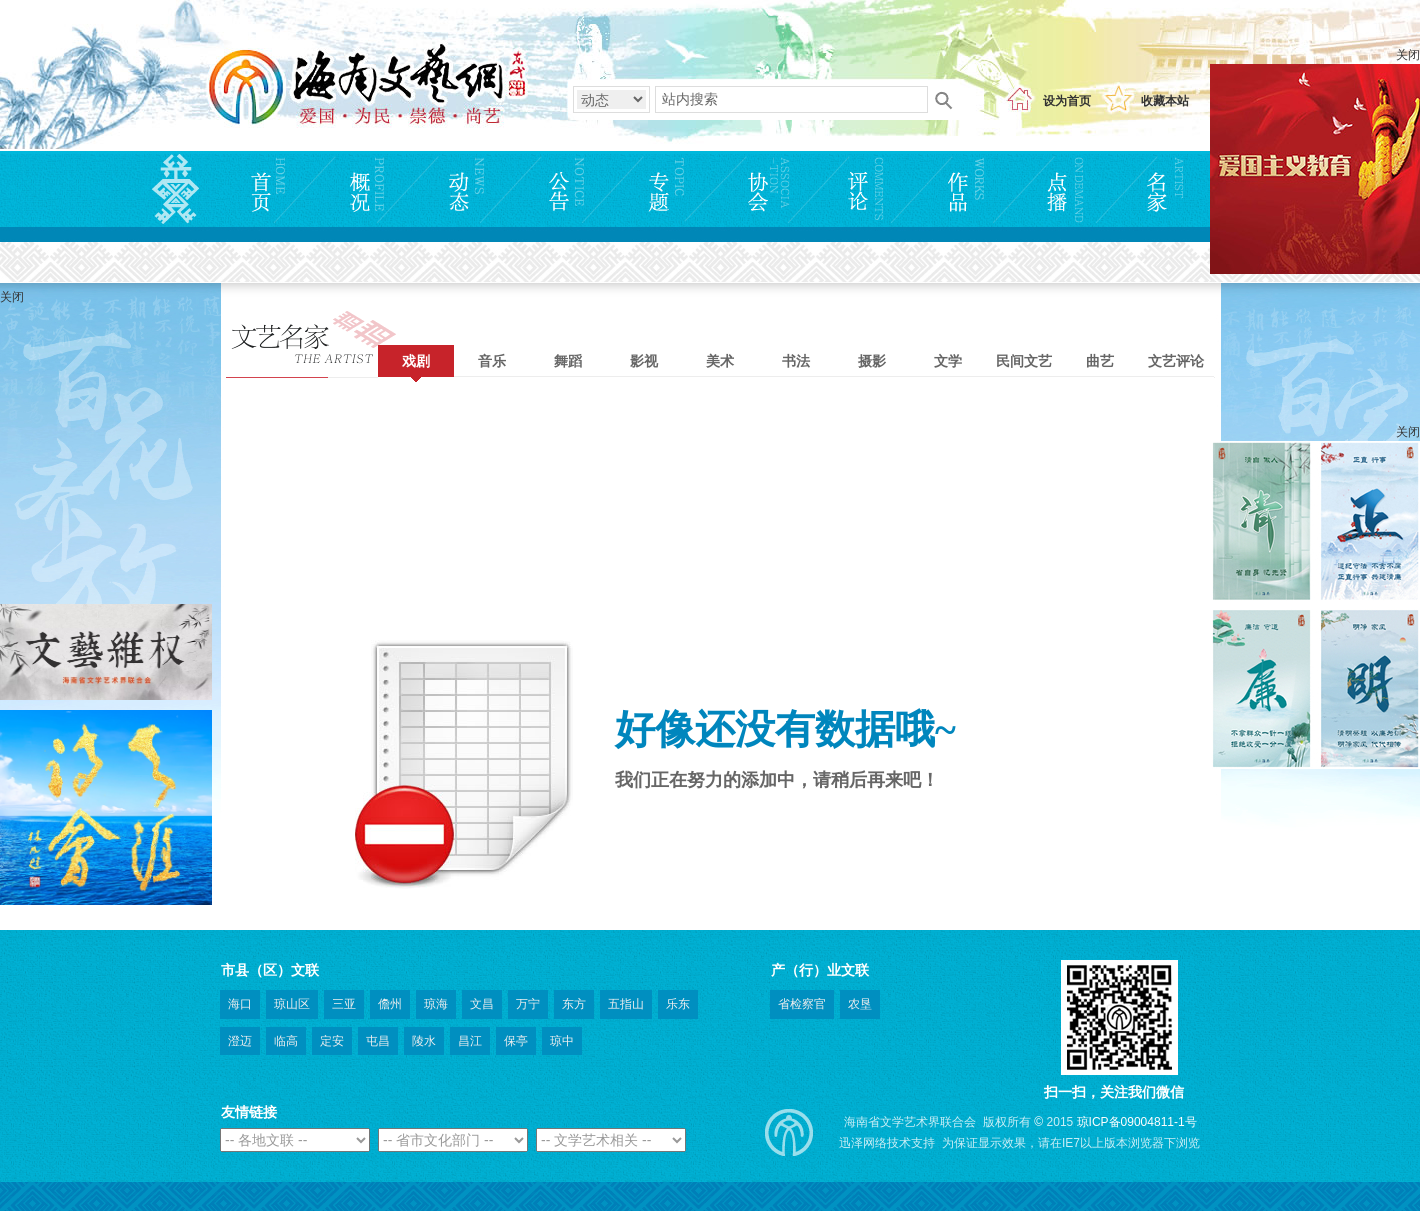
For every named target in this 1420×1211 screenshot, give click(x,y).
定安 (332, 1041)
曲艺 (1100, 361)
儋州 (390, 1004)
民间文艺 (1024, 361)
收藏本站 (1165, 101)
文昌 (482, 1004)
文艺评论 (1176, 361)
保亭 (516, 1041)
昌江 (470, 1041)
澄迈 (240, 1041)
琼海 (436, 1004)
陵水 (424, 1041)
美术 (720, 361)
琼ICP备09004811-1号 (1137, 1122)
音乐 (492, 361)
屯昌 (378, 1041)
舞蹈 (568, 361)
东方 (574, 1004)
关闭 (1408, 55)
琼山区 (292, 1004)
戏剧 (416, 361)
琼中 (562, 1041)
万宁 (528, 1004)
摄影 (872, 361)
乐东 (678, 1004)
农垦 (860, 1004)
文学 (948, 361)
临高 (286, 1041)
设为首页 (1067, 101)
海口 (240, 1004)
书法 (796, 361)
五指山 (626, 1004)
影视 (644, 361)
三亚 (344, 1004)
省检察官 (802, 1004)
